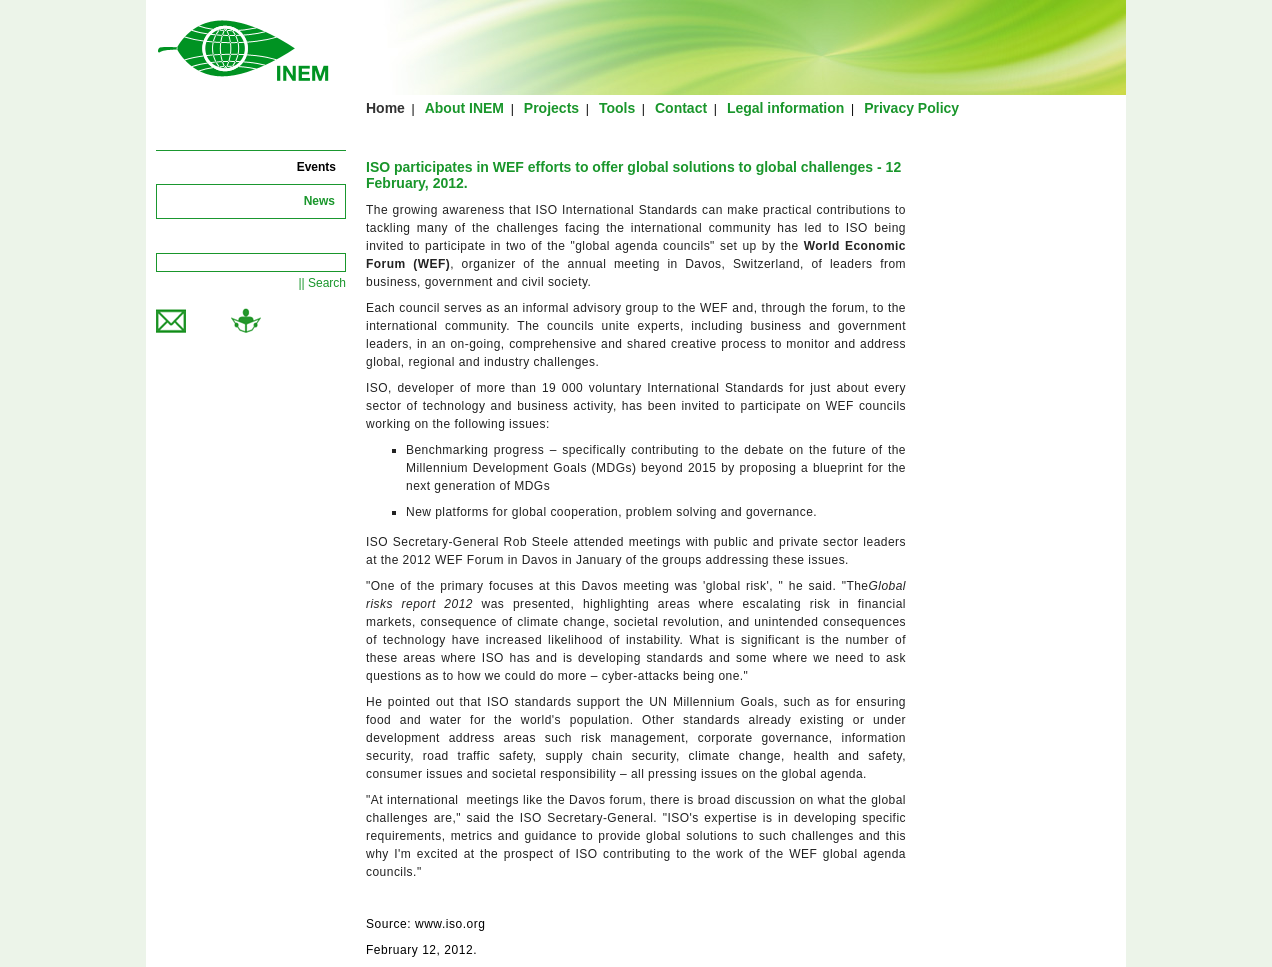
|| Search (322, 283)
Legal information (785, 108)
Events (316, 167)
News (319, 201)
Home (385, 108)
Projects (551, 108)
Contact (681, 108)
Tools (617, 108)
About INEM (464, 108)
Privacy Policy (911, 108)
